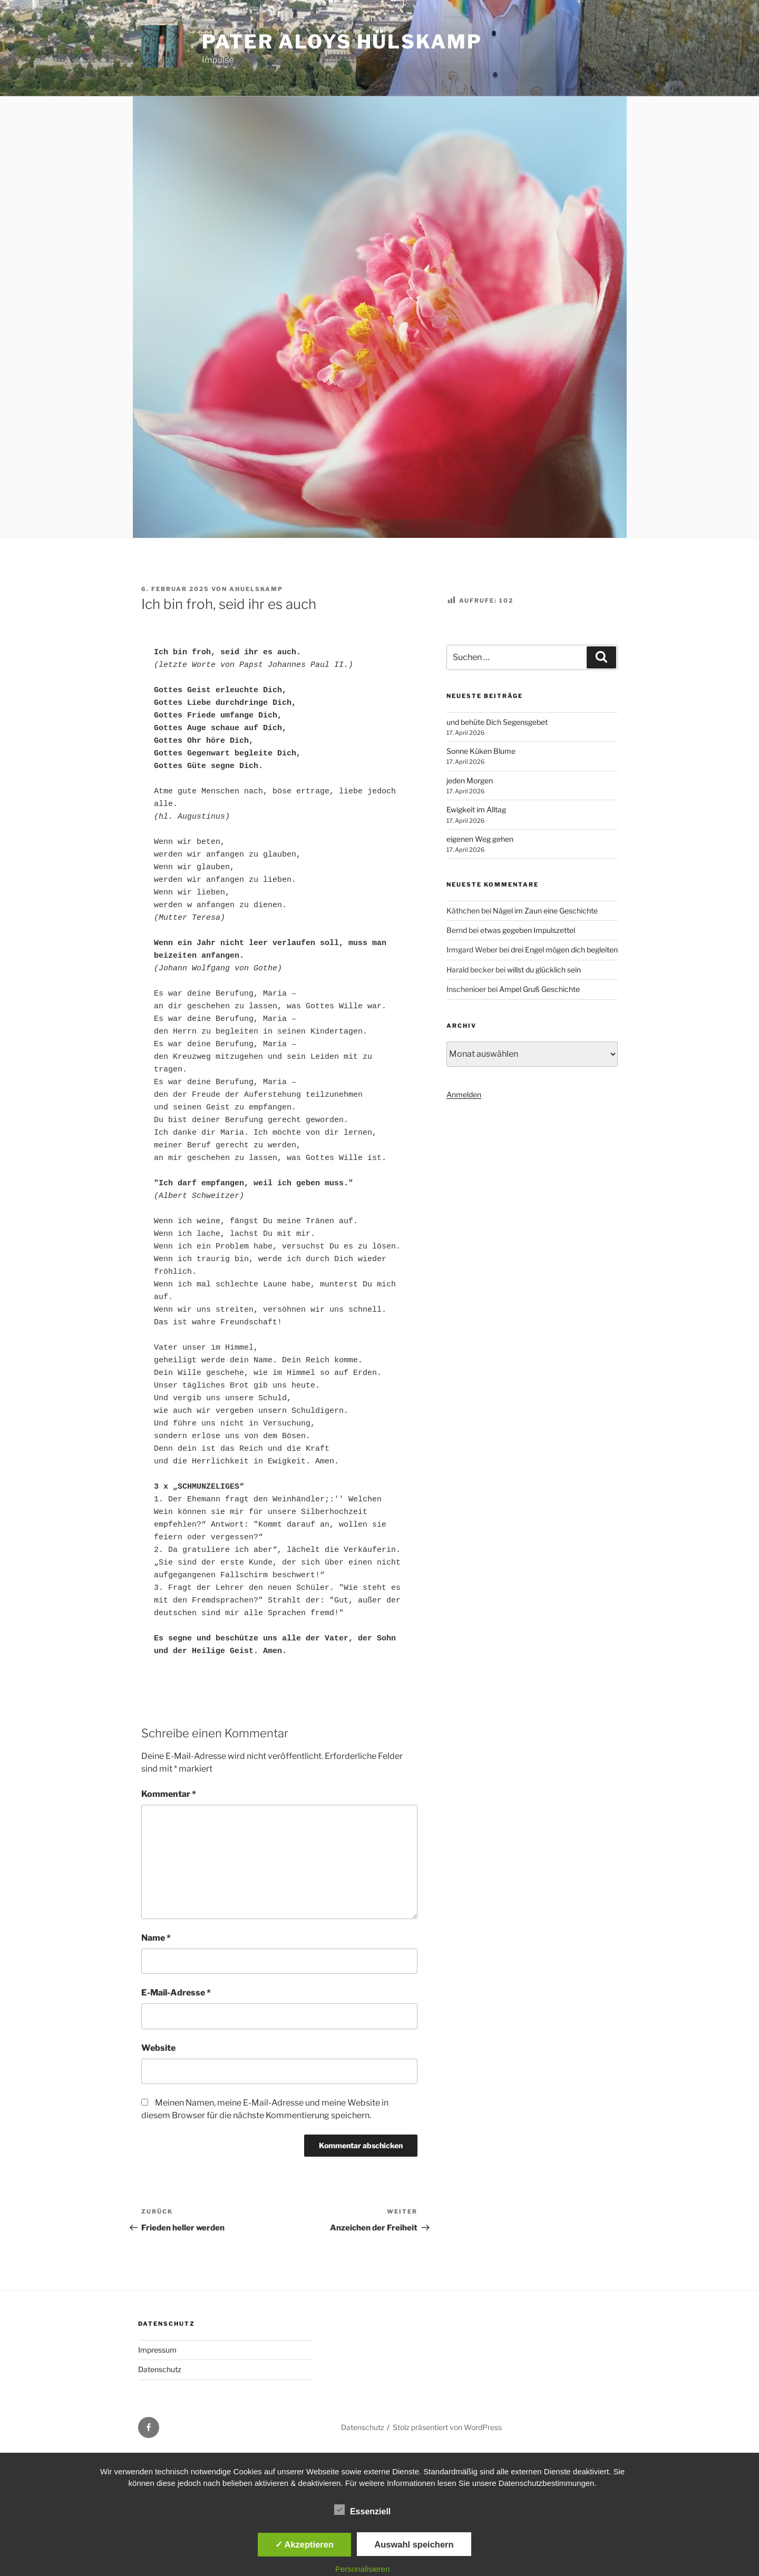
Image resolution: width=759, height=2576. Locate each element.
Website (158, 2048)
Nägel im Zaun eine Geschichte (545, 910)
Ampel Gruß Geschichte (539, 989)
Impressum (157, 2349)
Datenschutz (159, 2369)
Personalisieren (362, 2568)
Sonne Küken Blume (480, 750)
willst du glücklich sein (544, 969)
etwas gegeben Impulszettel (527, 930)
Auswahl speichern (413, 2544)
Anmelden (463, 1094)
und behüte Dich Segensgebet (497, 721)
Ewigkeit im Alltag (476, 809)
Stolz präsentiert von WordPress (447, 2427)
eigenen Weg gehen (479, 838)
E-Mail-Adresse (176, 1993)
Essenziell (362, 2509)
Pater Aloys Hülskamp (342, 41)
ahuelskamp (256, 589)
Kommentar (168, 1794)
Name (156, 1938)
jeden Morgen (469, 780)
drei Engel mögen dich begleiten (564, 949)
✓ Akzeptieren (304, 2544)
